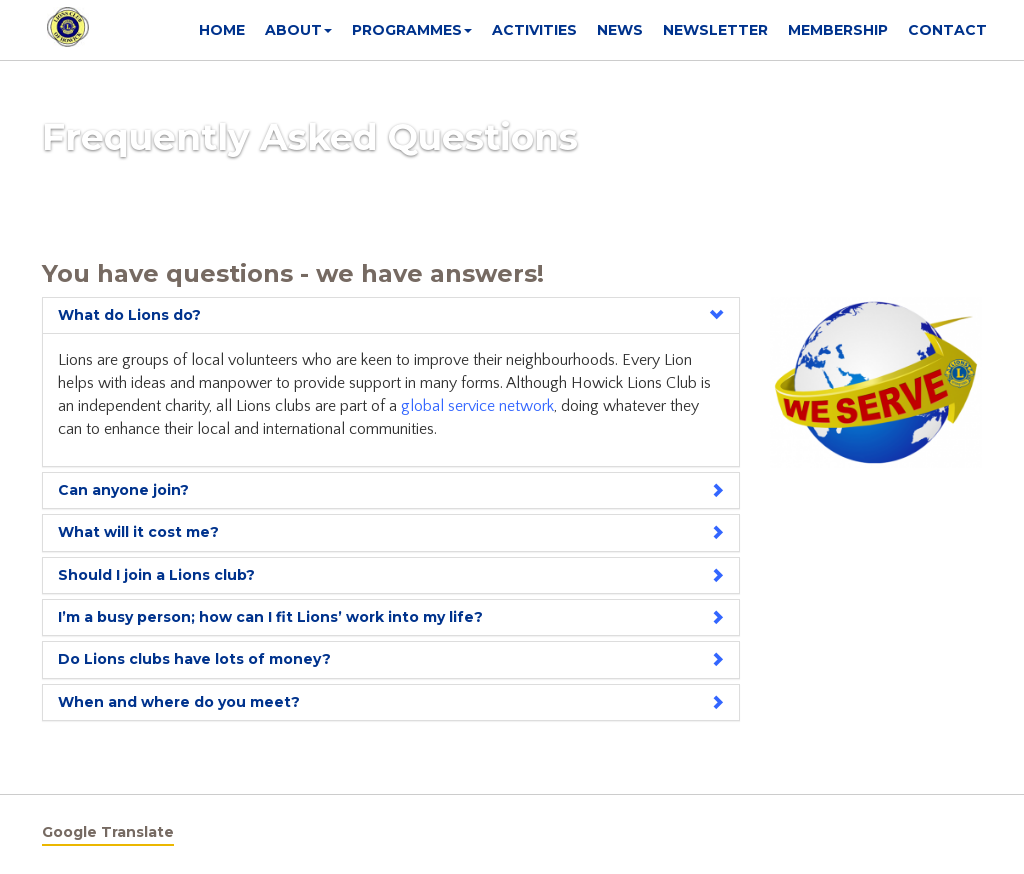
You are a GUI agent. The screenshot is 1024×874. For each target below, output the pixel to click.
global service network (477, 406)
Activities (534, 30)
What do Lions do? (129, 315)
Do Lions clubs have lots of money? (194, 659)
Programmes (412, 30)
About (298, 30)
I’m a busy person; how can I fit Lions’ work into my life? (270, 617)
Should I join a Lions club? (156, 575)
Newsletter (715, 30)
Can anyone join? (123, 490)
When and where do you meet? (179, 702)
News (620, 30)
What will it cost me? (138, 532)
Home (222, 30)
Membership (838, 30)
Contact (947, 30)
